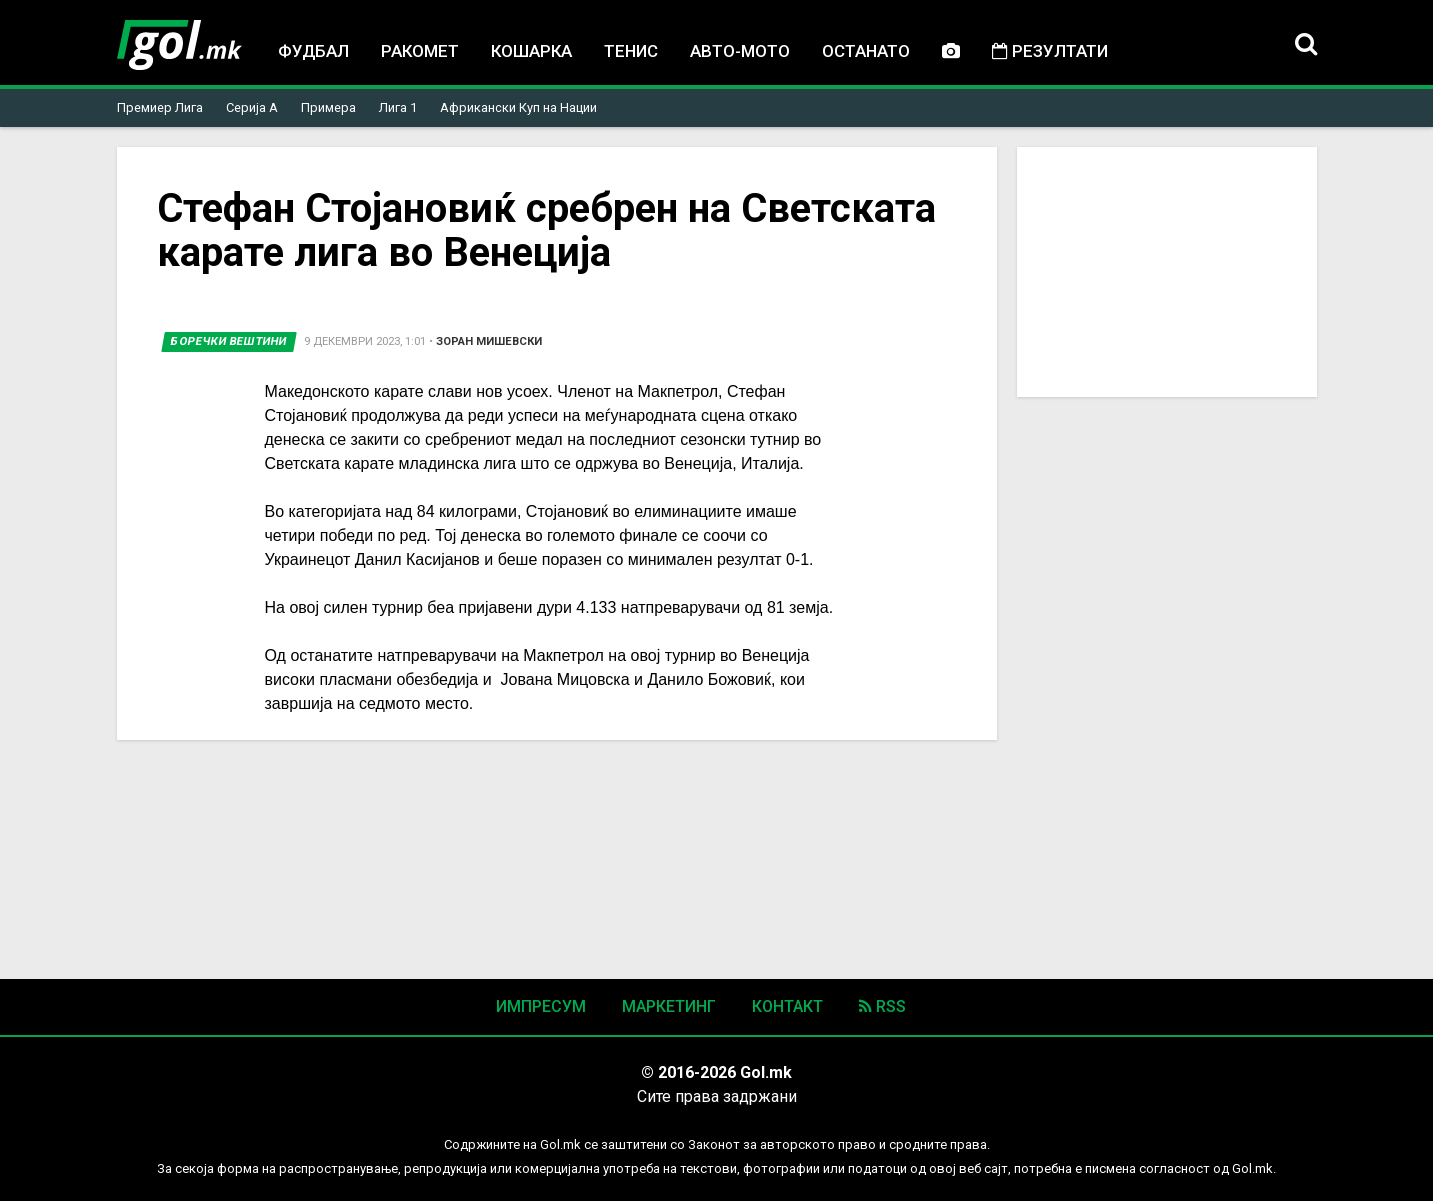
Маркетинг (669, 1006)
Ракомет (420, 51)
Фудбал (313, 51)
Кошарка (531, 51)
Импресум (541, 1006)
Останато (866, 51)
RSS (882, 1006)
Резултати (1050, 51)
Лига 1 (398, 107)
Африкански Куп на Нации (518, 107)
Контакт (787, 1006)
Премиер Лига (160, 107)
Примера (328, 107)
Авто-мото (740, 51)
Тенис (631, 51)
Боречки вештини (229, 341)
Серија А (252, 107)
